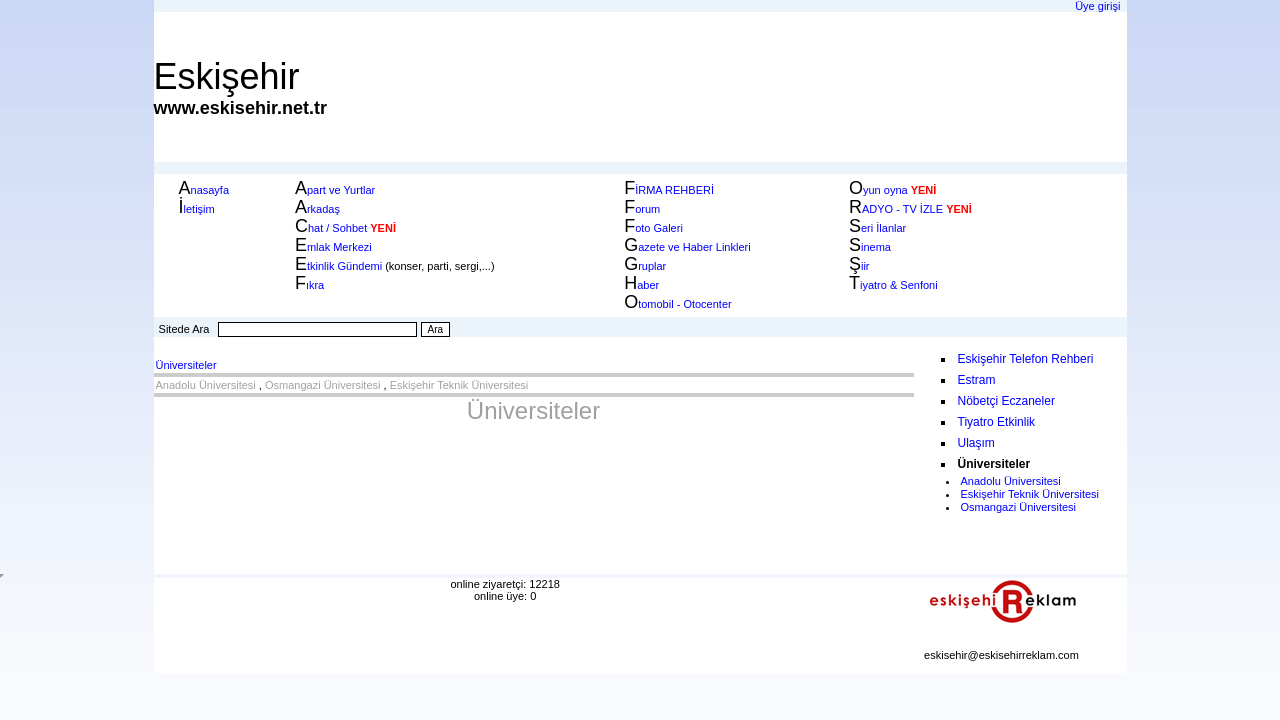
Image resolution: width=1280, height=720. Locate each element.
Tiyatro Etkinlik (997, 422)
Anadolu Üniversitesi (206, 385)
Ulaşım (976, 443)
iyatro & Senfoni (893, 285)
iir (859, 266)
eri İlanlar (877, 228)
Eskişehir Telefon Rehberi (1026, 359)
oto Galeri (653, 228)
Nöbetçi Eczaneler (1006, 401)
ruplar (645, 266)
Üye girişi (1097, 6)
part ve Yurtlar (335, 190)
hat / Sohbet (331, 228)
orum (642, 209)
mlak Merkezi (333, 247)
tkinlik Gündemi (338, 266)
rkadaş (317, 209)
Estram (977, 380)
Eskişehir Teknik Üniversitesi (459, 385)
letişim (197, 209)
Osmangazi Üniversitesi (323, 385)
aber (641, 285)
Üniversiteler (186, 365)
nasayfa (204, 190)
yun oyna (892, 190)
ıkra (309, 285)
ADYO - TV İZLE (910, 209)
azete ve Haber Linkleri (687, 247)
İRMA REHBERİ (669, 190)
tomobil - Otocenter (678, 304)
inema (870, 247)
